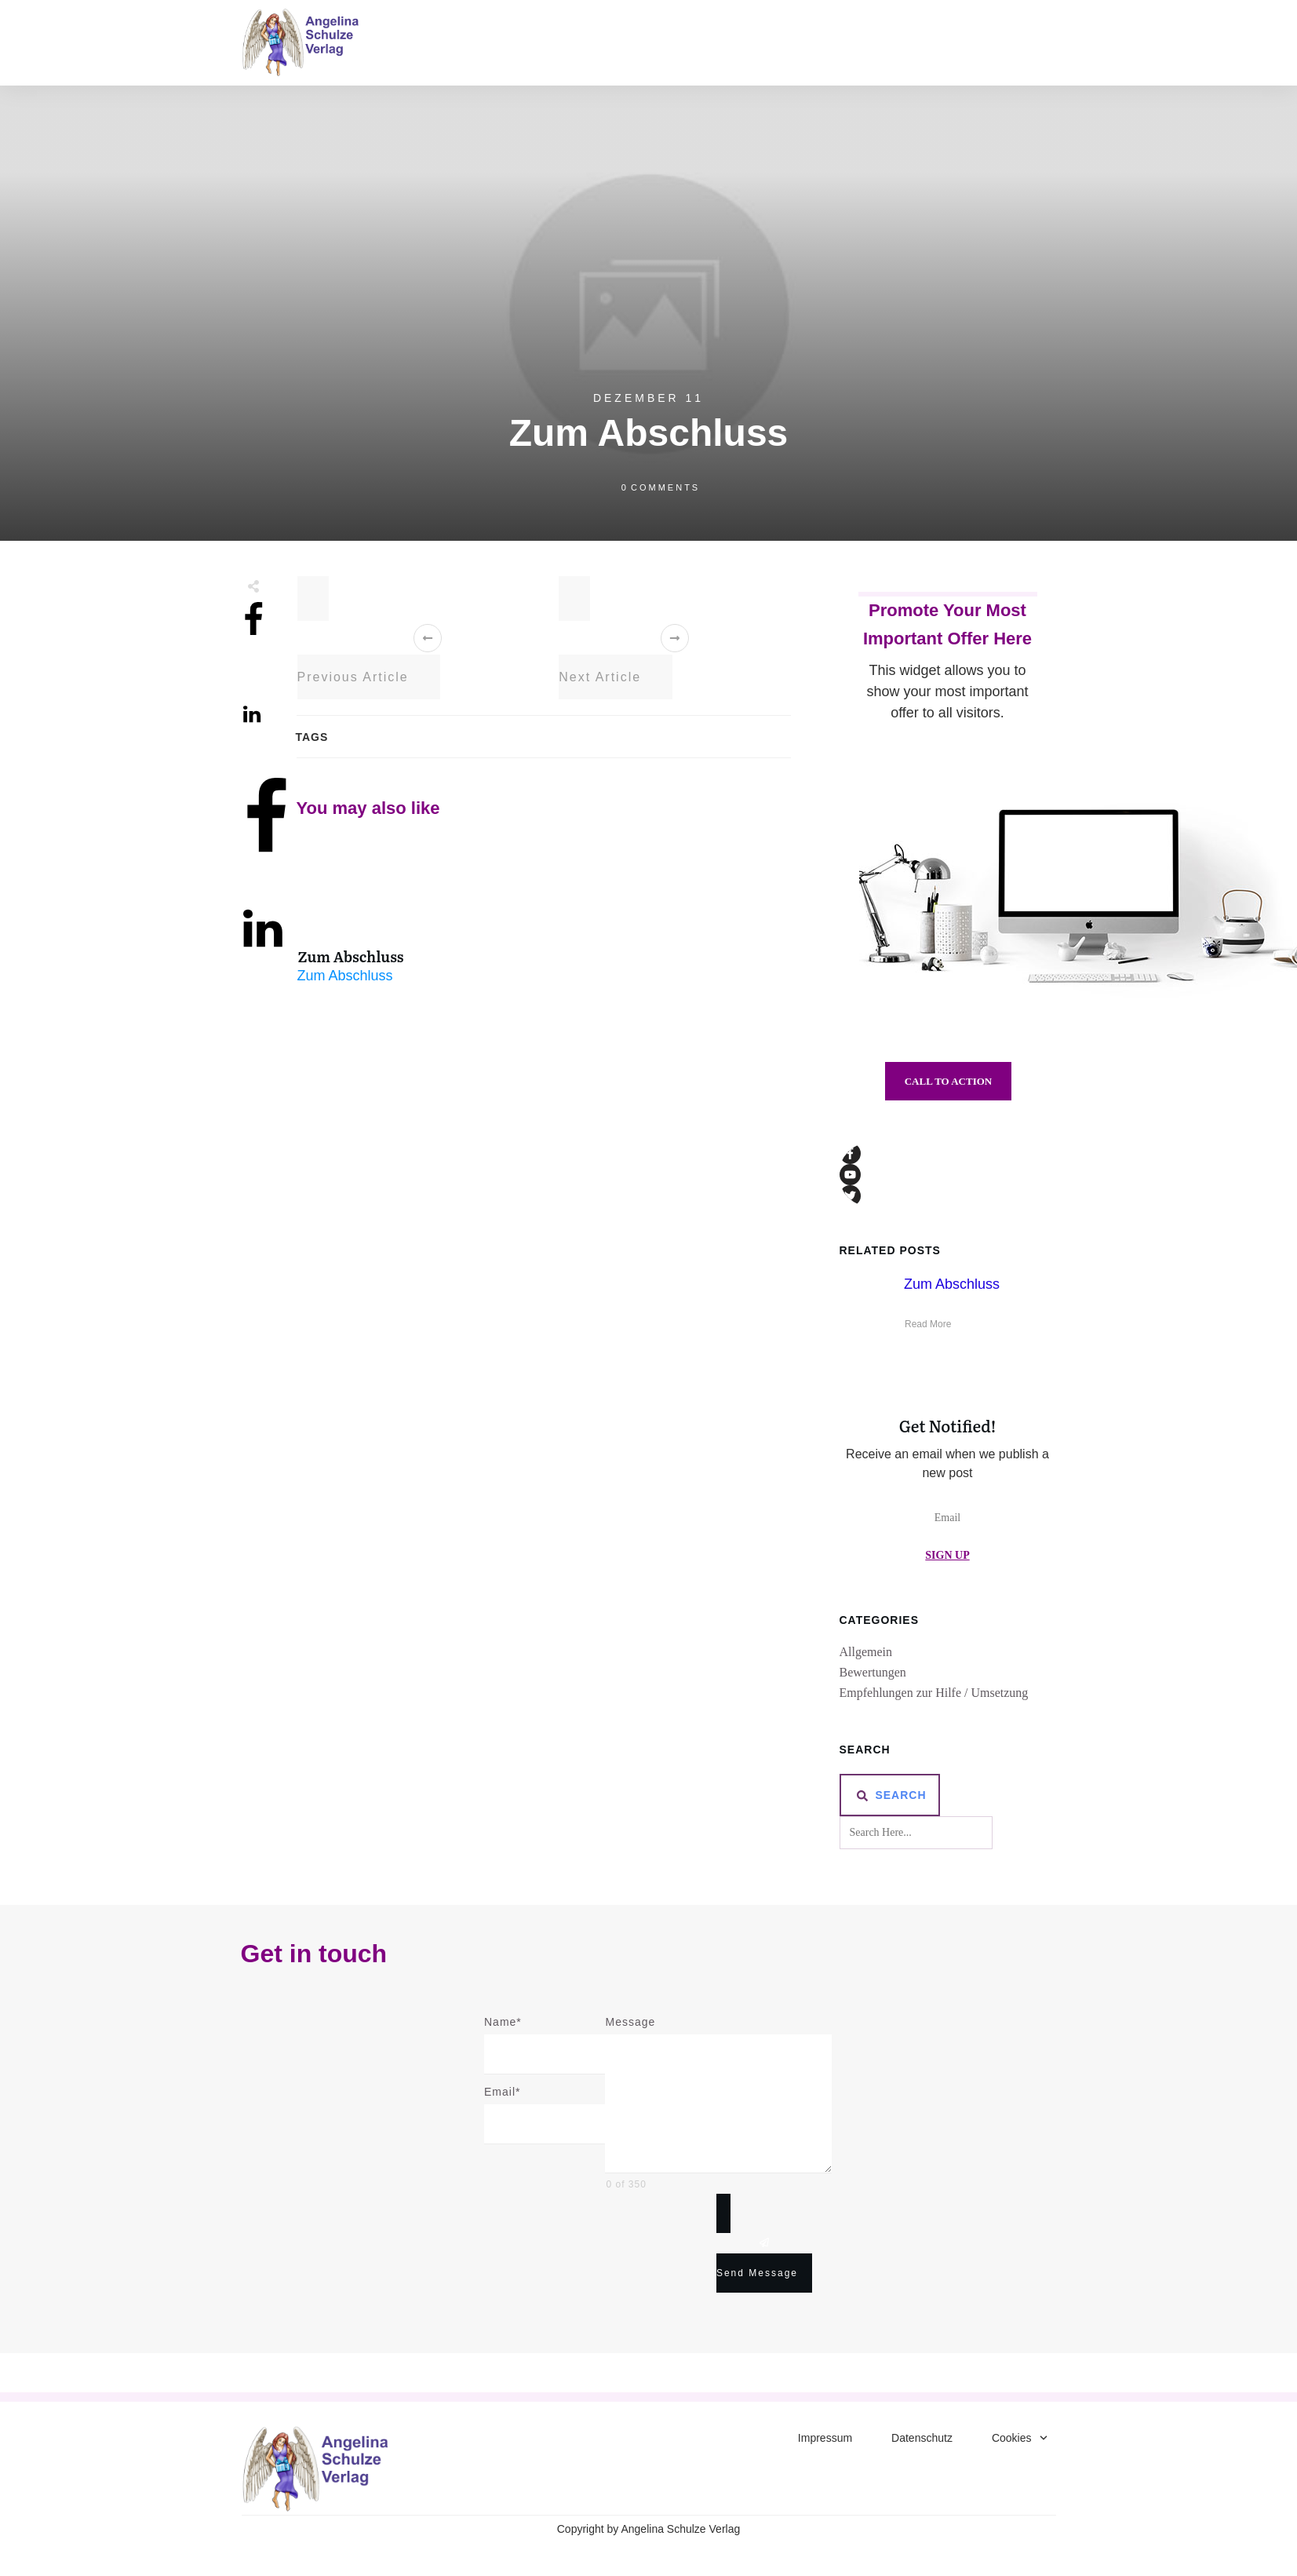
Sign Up (947, 1555)
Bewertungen (873, 1672)
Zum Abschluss (351, 956)
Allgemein (866, 1651)
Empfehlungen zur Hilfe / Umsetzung (934, 1692)
